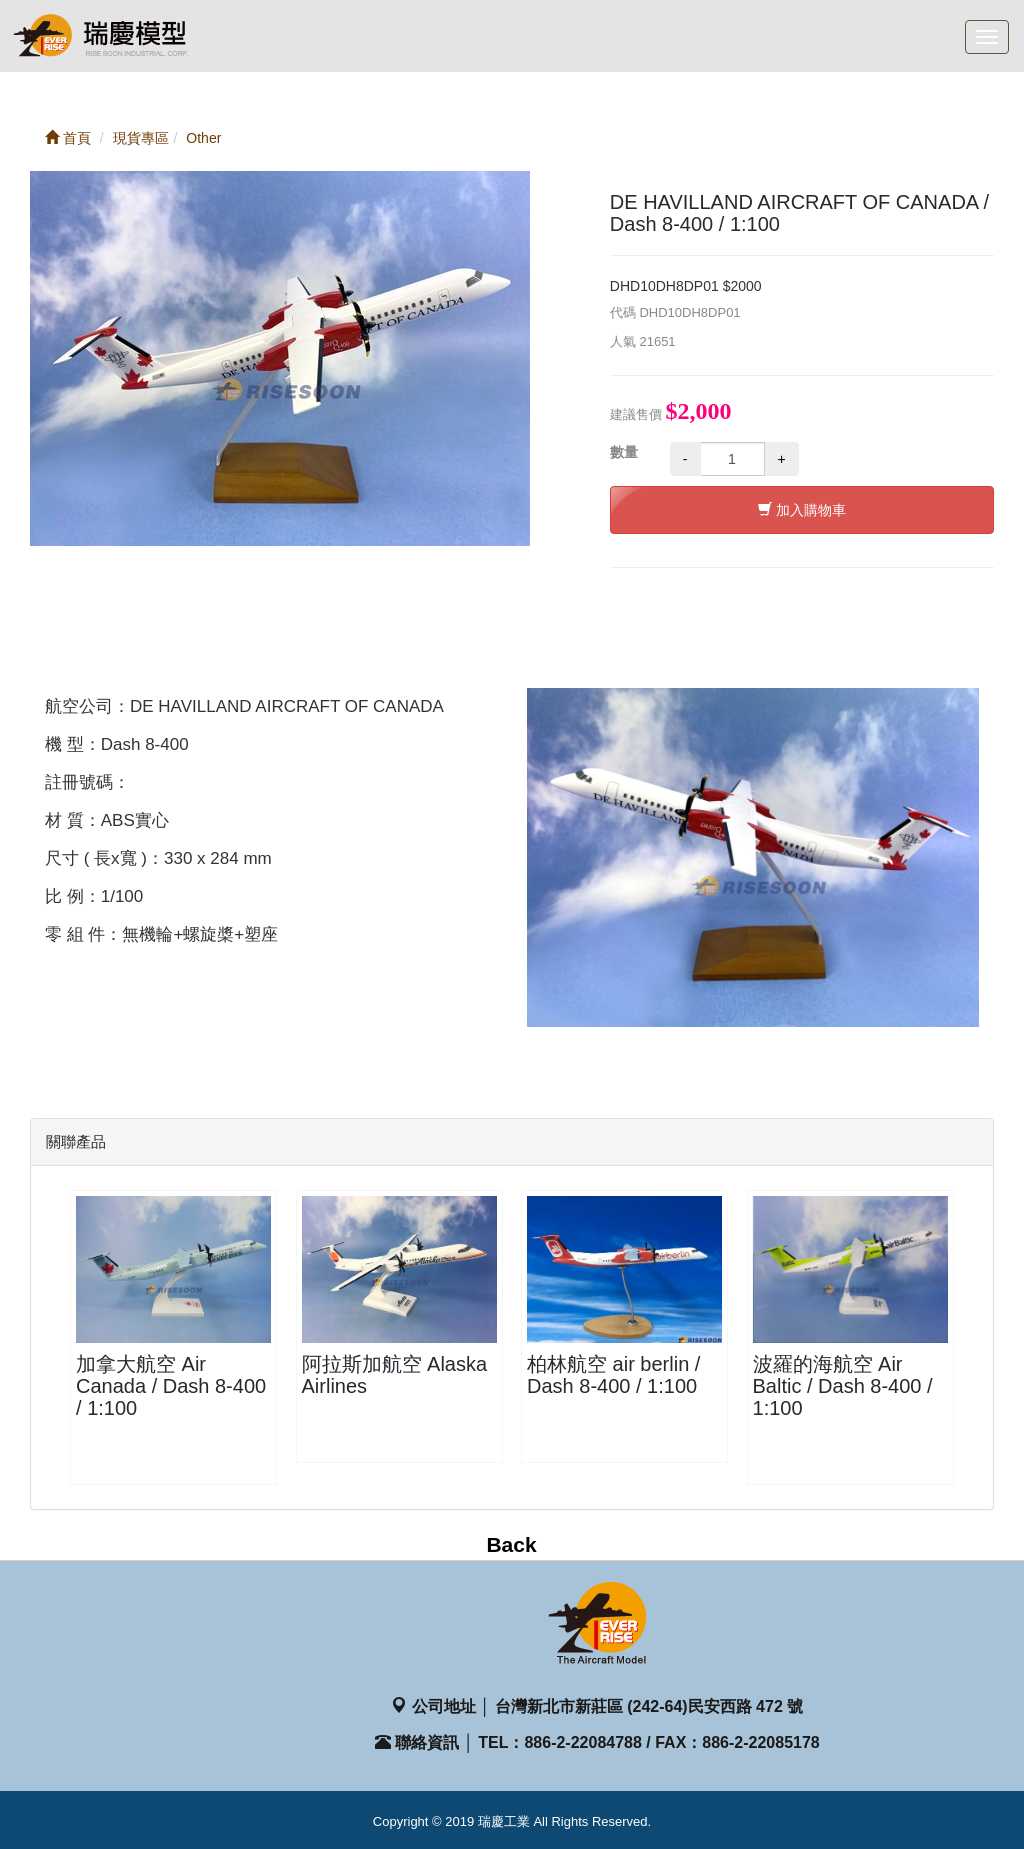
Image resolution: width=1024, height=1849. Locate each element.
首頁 (68, 138)
